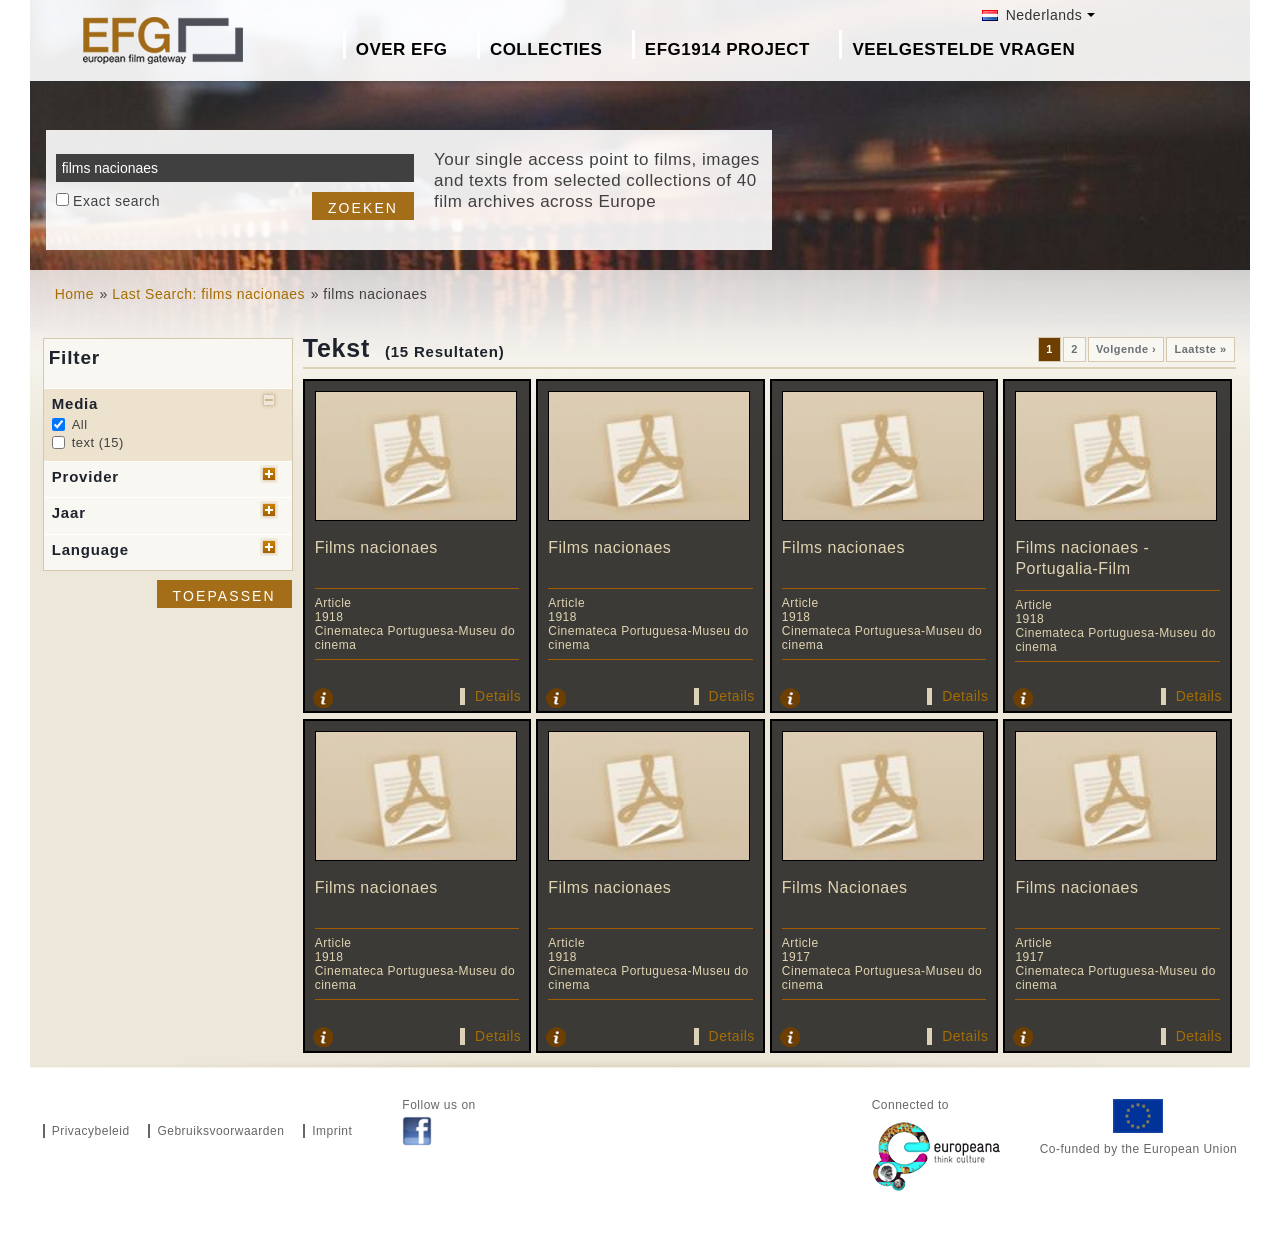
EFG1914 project (727, 49)
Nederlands (1032, 15)
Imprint (332, 1131)
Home (74, 294)
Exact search (116, 201)
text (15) (98, 442)
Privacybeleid (91, 1131)
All (80, 424)
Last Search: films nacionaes (208, 294)
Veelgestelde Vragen (963, 49)
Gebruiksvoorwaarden (220, 1131)
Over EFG (402, 49)
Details (498, 696)
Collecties (546, 49)
